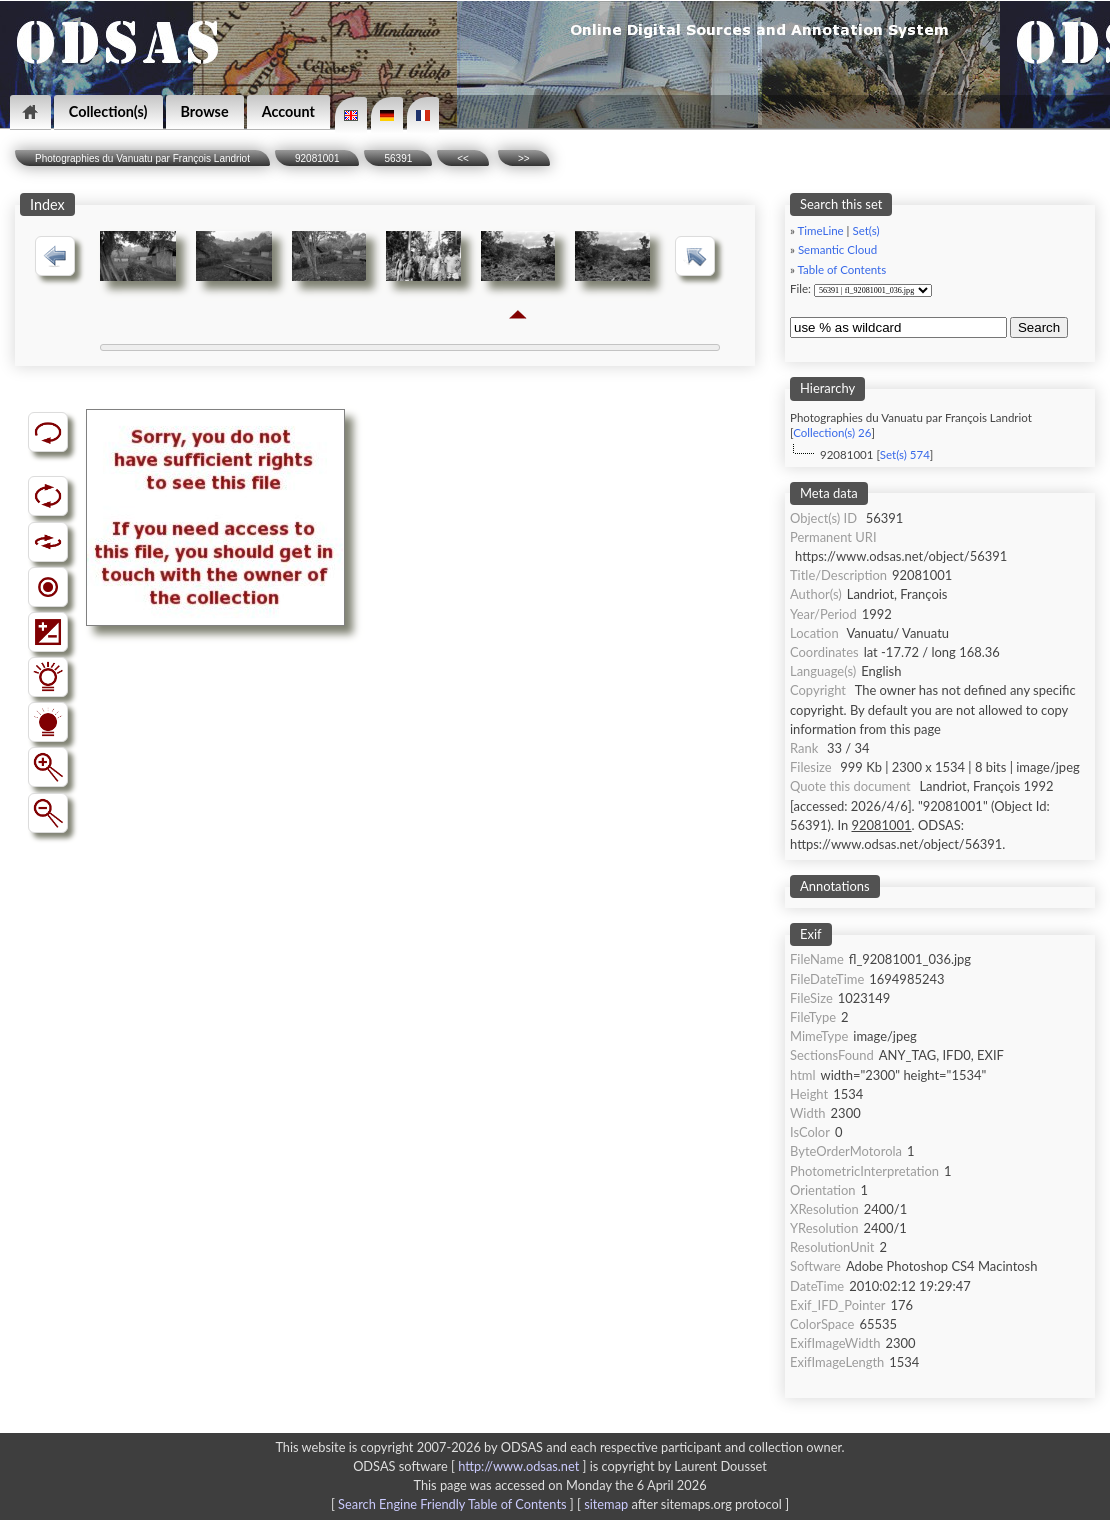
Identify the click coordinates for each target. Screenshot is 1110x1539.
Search (1039, 327)
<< (463, 158)
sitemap (606, 1504)
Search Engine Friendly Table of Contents (452, 1504)
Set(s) (865, 230)
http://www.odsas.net (518, 1466)
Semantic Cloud (837, 249)
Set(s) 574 (905, 454)
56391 (398, 158)
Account (288, 111)
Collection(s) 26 (832, 432)
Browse (205, 111)
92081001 (317, 158)
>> (524, 158)
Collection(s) (108, 111)
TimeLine (821, 230)
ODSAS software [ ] (471, 1466)
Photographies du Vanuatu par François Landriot (142, 158)
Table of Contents (842, 269)
